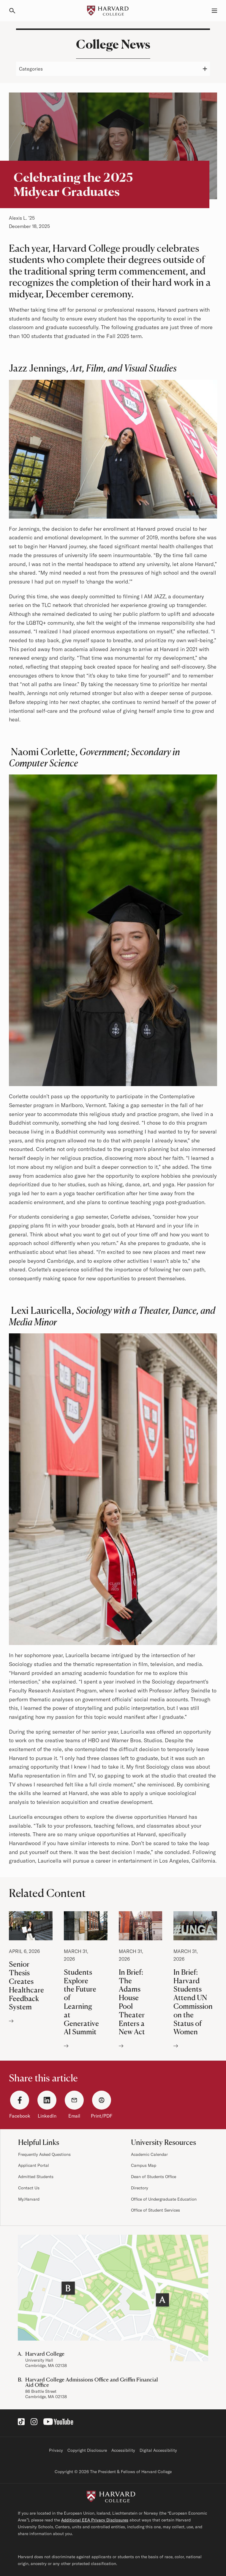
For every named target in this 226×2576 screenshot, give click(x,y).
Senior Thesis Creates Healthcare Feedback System (31, 1968)
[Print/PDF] (101, 2100)
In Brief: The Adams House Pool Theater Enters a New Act (140, 1980)
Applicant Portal (33, 2165)
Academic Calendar (149, 2154)
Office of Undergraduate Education (164, 2199)
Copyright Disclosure (87, 2450)
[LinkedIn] (46, 2100)
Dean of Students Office (153, 2176)
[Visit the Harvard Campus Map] (113, 2298)
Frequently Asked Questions (44, 2154)
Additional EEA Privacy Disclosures (94, 2520)
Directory (139, 2188)
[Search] (15, 11)
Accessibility (123, 2450)
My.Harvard (28, 2199)
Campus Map (143, 2165)
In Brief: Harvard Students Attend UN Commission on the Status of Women (195, 1980)
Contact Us (28, 2188)
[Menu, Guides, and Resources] (211, 11)
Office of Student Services (155, 2210)
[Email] (74, 2100)
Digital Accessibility (158, 2450)
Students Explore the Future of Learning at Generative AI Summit (86, 1980)
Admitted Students (35, 2176)
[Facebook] (19, 2100)
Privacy (56, 2450)
